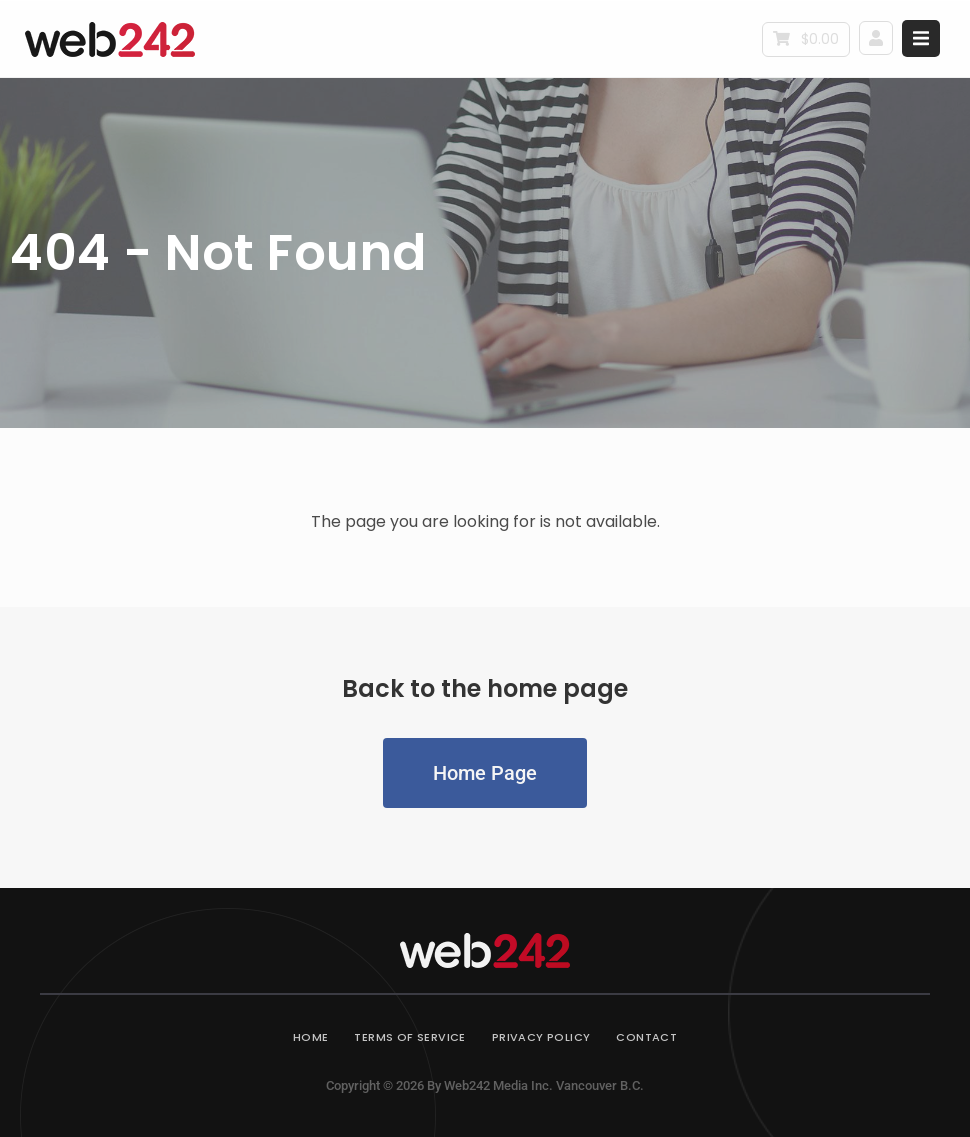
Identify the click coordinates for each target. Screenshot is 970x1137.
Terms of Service (409, 1037)
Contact (646, 1037)
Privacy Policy (541, 1037)
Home (311, 1037)
